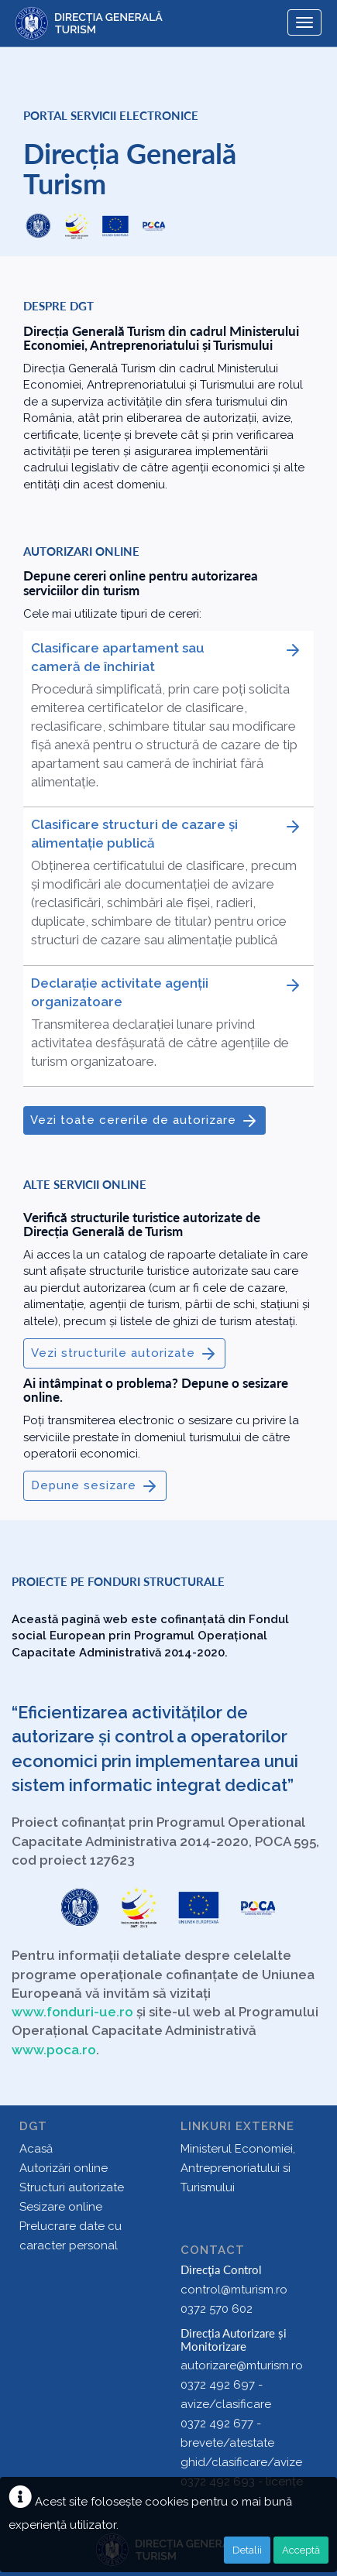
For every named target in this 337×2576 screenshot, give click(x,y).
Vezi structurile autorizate (124, 1354)
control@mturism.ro (234, 2290)
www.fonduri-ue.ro (72, 2011)
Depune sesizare (95, 1486)
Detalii (247, 2550)
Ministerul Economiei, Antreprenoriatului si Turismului (238, 2168)
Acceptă (301, 2550)
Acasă (36, 2149)
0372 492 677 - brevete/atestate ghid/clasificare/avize (241, 2443)
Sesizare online (60, 2207)
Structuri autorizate (71, 2187)
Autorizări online (63, 2168)
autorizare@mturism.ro (242, 2365)
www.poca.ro (54, 2049)
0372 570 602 (217, 2309)
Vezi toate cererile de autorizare (144, 1121)
